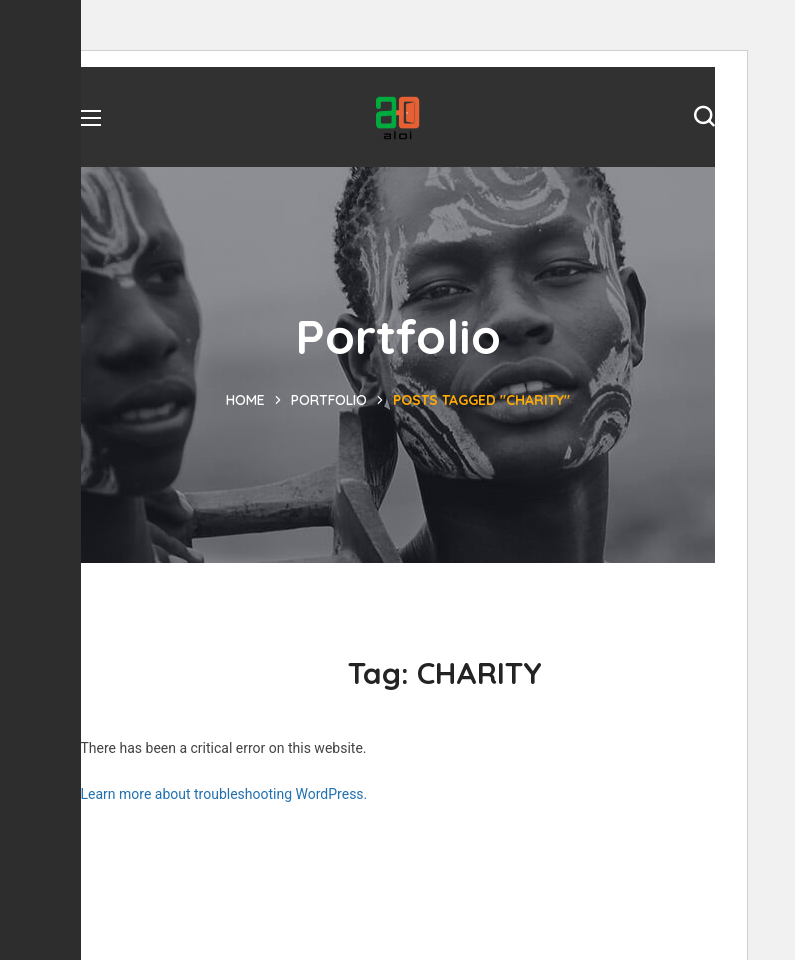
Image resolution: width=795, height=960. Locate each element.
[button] (704, 117)
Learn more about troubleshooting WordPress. (224, 794)
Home (245, 400)
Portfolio (329, 400)
